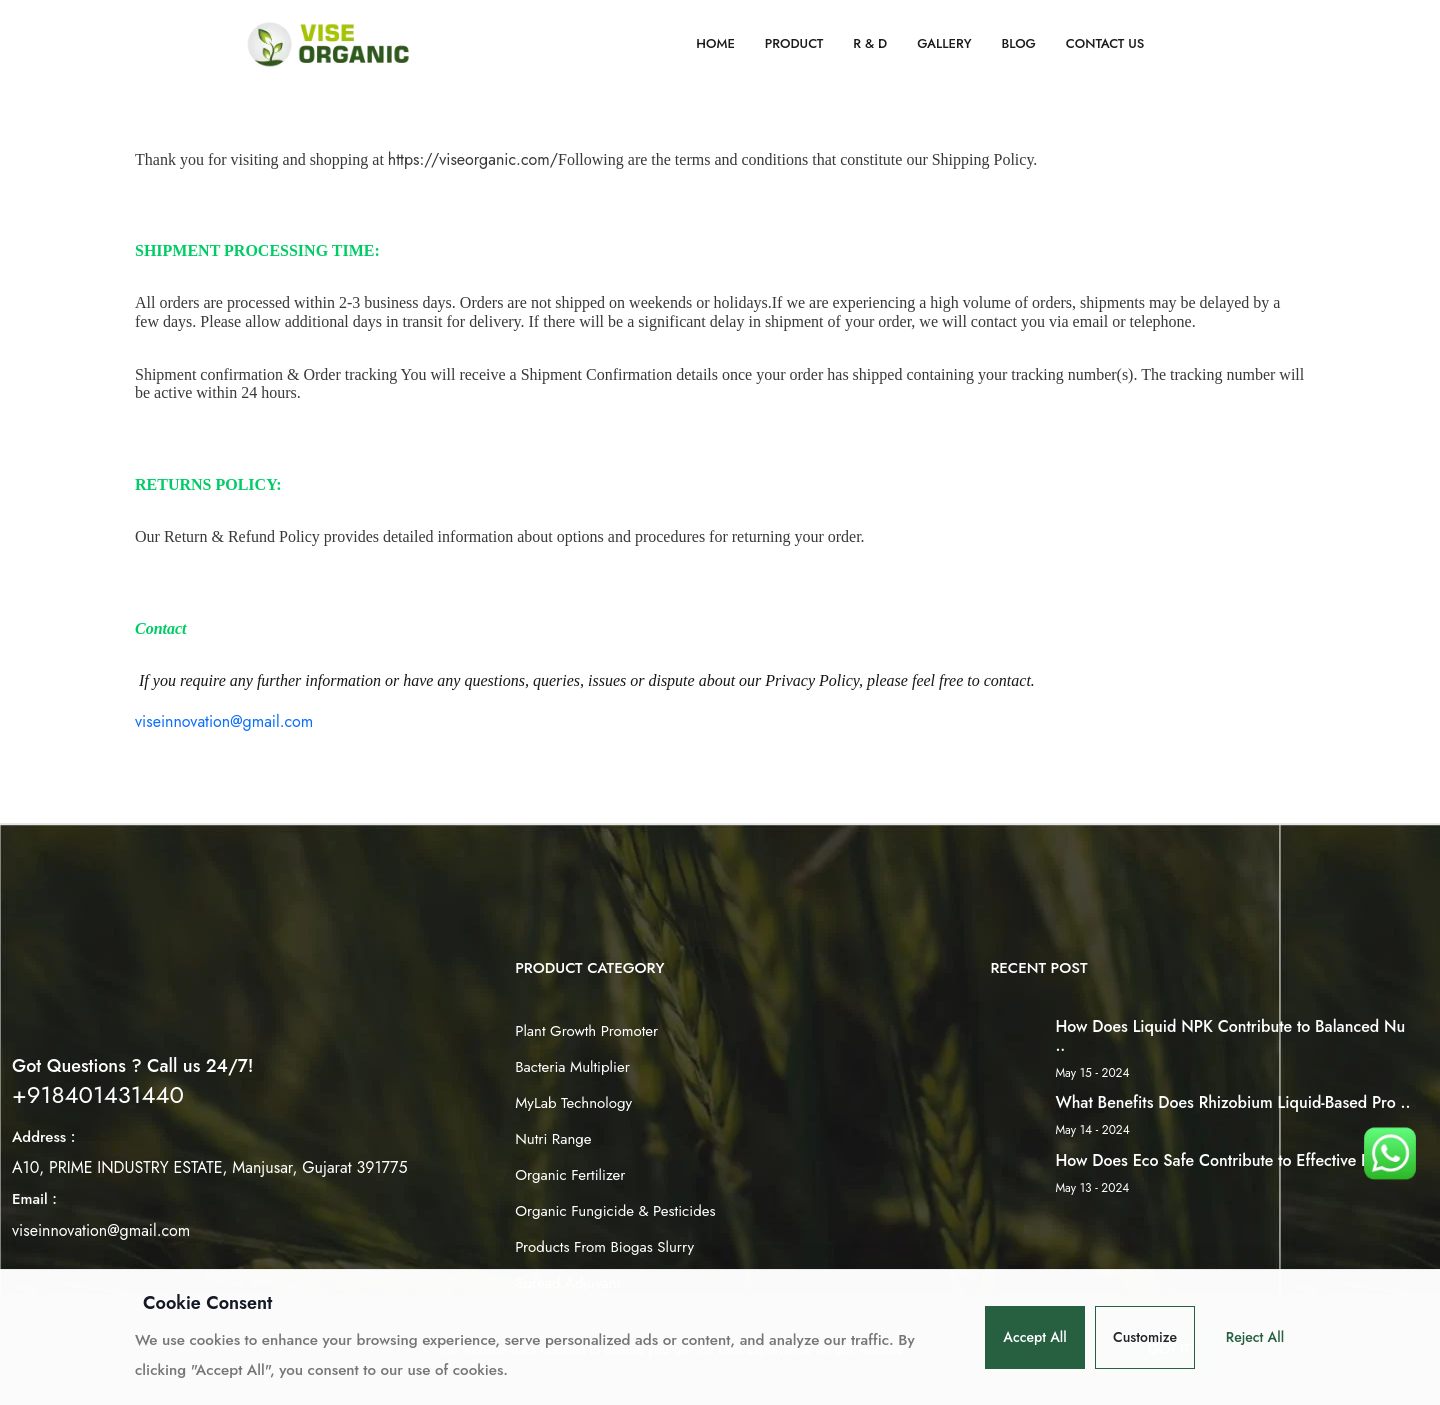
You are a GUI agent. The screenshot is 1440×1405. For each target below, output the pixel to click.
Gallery (944, 43)
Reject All (1255, 1337)
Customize (1145, 1337)
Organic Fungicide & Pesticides (615, 1211)
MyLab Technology (573, 1103)
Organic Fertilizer (570, 1175)
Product (794, 43)
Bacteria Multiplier (572, 1067)
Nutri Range (553, 1139)
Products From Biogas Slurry (604, 1247)
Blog (1018, 43)
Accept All (1035, 1337)
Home (715, 43)
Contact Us (1105, 43)
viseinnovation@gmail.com (224, 721)
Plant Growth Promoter (586, 1031)
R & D (870, 43)
